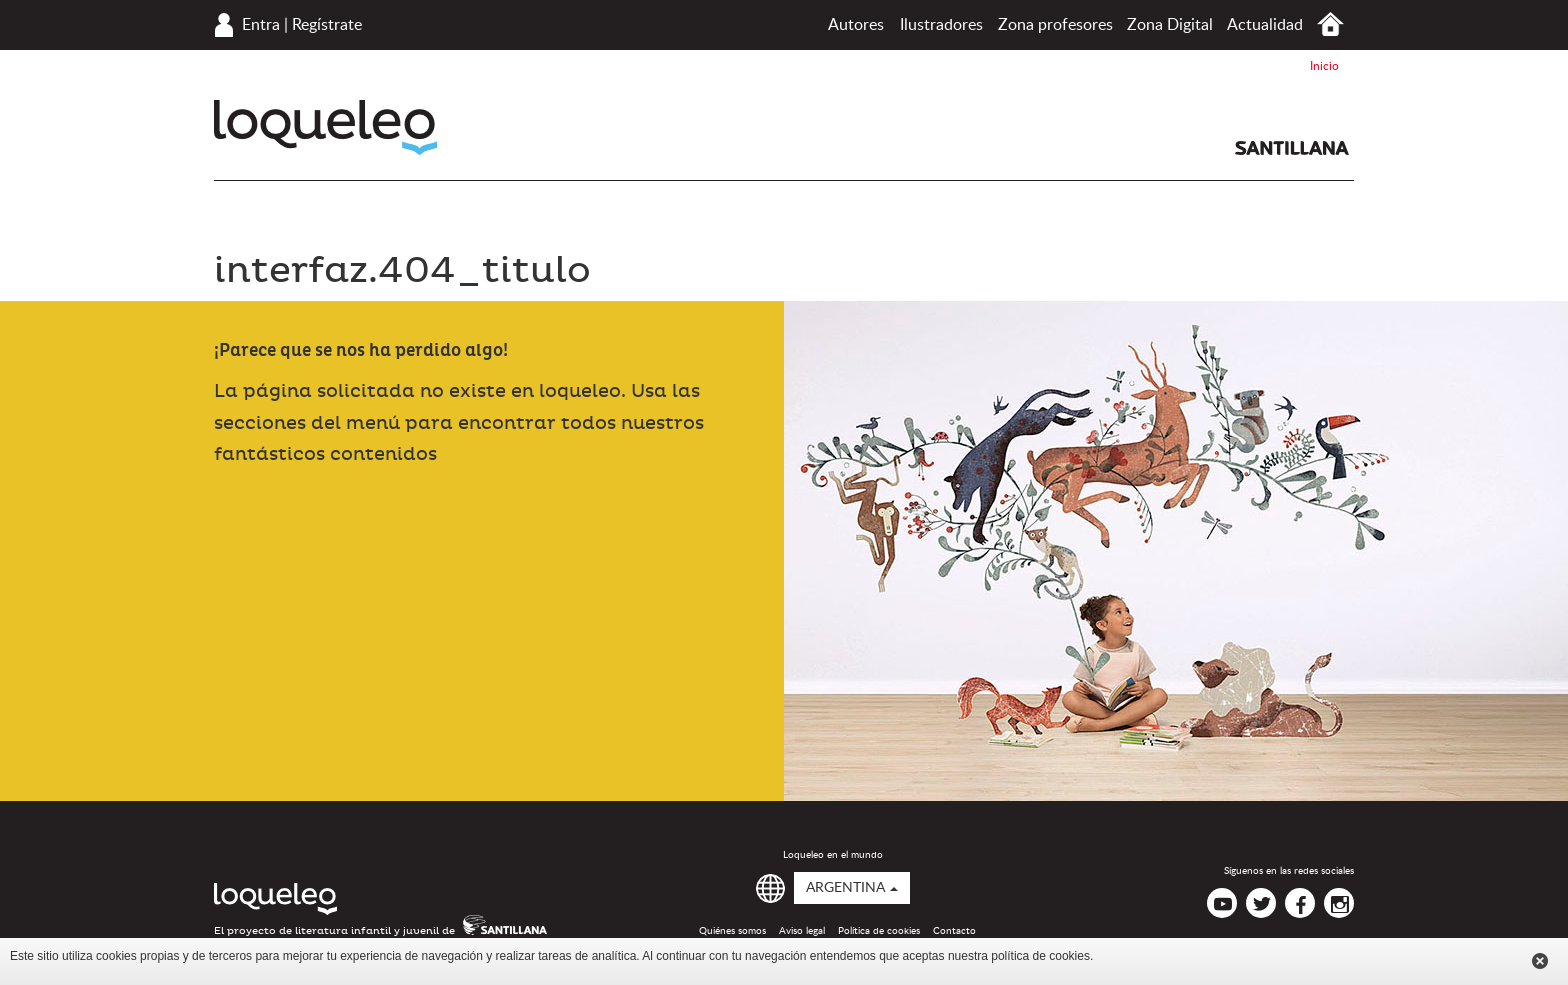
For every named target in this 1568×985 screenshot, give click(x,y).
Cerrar (1540, 961)
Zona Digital (1170, 25)
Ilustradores (941, 25)
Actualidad (1265, 25)
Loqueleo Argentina (325, 127)
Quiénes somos (732, 931)
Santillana (1292, 148)
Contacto (954, 931)
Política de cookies (879, 931)
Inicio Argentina (1330, 24)
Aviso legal (802, 931)
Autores (856, 25)
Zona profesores (1055, 25)
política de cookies (1040, 956)
